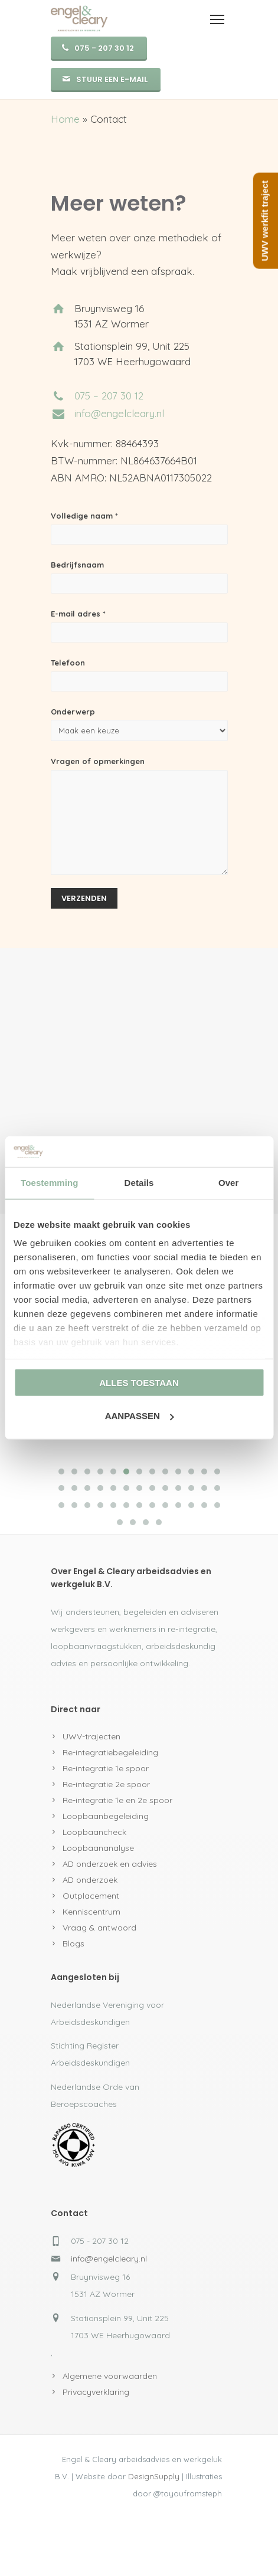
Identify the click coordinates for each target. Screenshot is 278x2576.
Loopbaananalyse (98, 1848)
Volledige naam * (139, 528)
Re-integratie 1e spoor (106, 1768)
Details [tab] (139, 1183)
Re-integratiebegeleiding (110, 1752)
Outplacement (91, 1895)
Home (65, 119)
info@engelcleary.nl (119, 413)
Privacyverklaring (96, 2392)
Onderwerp (139, 724)
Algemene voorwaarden (110, 2376)
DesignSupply (153, 2476)
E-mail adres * (139, 626)
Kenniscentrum (91, 1911)
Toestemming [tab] (50, 1183)
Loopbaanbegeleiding (106, 1816)
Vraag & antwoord (99, 1927)
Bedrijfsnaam (139, 577)
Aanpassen (139, 1416)
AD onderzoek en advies (110, 1864)
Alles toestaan (138, 1383)
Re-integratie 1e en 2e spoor (117, 1800)
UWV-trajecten (91, 1736)
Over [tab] (228, 1183)
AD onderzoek (90, 1879)
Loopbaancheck (94, 1832)
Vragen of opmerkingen (139, 815)
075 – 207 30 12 (108, 395)
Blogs (73, 1943)
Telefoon (139, 674)
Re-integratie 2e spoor (106, 1784)
